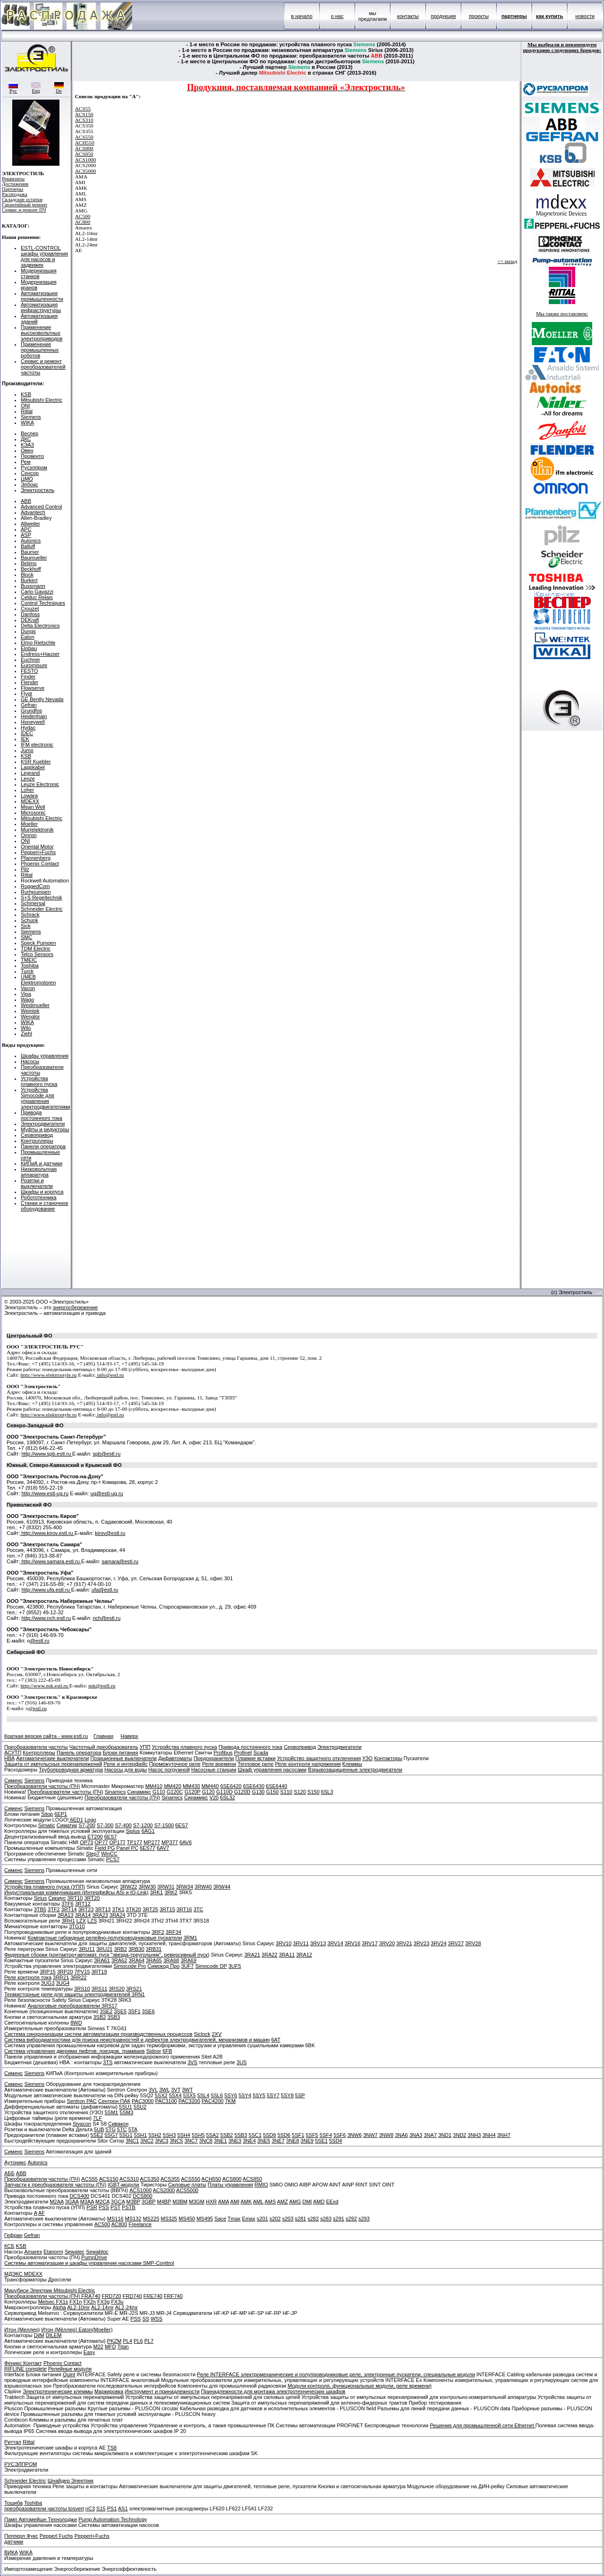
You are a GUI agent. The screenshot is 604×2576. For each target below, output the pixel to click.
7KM (230, 2101)
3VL (153, 2090)
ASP (26, 535)
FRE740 (152, 2296)
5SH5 (198, 2135)
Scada (260, 1752)
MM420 (172, 1786)
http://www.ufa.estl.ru (46, 1590)
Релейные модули (70, 2369)
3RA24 (117, 1915)
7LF (97, 2118)
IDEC (27, 733)
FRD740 (132, 2296)
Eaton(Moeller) (95, 2329)
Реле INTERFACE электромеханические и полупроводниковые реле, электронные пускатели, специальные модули (336, 2374)
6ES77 (147, 1848)
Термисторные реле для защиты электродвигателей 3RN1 (74, 1994)
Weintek (30, 1011)
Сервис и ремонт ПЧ (24, 209)
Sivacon (82, 2124)
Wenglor (30, 1016)
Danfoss (30, 614)
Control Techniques (43, 603)
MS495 (204, 2218)
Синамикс (139, 1792)
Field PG (105, 1848)
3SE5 (120, 2011)
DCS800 (142, 2196)
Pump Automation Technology (112, 2519)
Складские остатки (22, 199)
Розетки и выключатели (37, 1183)
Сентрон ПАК (114, 2101)
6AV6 (185, 1842)
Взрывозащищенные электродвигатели (355, 1769)
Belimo (29, 563)
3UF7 (187, 1966)
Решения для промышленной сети (483, 2425)
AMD (318, 2201)
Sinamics (115, 1792)
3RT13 (103, 1909)
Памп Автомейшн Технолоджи (40, 2519)
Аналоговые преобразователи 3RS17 (72, 2005)
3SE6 (148, 2011)
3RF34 (173, 1932)
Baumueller (34, 557)
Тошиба (13, 2503)
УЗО (367, 1758)
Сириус (57, 1898)
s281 (300, 2218)
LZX (81, 1921)
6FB (167, 2051)
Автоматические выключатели (52, 1758)
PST (115, 2207)
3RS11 (100, 1988)
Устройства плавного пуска (39, 1081)
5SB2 (226, 2135)
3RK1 (156, 1892)
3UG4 (63, 1983)
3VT (175, 2090)
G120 (208, 1792)
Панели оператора (43, 1146)
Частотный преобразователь (103, 1747)
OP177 (117, 1842)
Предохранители (213, 1758)
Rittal (27, 411)
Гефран (13, 2235)
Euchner (30, 659)
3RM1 (190, 1937)
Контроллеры (37, 1141)
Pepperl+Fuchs (38, 852)
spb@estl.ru (106, 1454)
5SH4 (184, 2135)
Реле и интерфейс (125, 1764)
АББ (9, 2173)
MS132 (133, 2218)
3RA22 (269, 1954)
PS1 (112, 2508)
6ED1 (76, 1819)
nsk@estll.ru (101, 1685)
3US (241, 2062)
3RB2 (120, 1949)
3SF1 (134, 2011)
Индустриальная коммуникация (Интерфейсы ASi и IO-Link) (76, 1892)
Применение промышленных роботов (40, 349)
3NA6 (401, 2135)
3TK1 (118, 1909)
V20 (214, 1797)
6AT (275, 2039)
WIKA (27, 422)
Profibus (222, 1752)
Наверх (129, 1736)
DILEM (54, 2335)
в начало (301, 16)
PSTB (128, 2207)
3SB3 (113, 2017)
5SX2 (161, 2095)
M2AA (56, 2201)
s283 (326, 2218)
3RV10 (283, 1943)
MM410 (154, 1786)
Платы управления (230, 2184)
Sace (220, 2218)
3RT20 (92, 1898)
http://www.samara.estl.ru (50, 1561)
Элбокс (29, 484)
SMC (26, 937)
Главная (103, 1736)
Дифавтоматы (175, 1758)
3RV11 (301, 1943)
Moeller (29, 824)
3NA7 (430, 2135)
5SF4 (325, 2135)
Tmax (234, 2218)
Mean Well (33, 807)
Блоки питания (120, 1752)
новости (585, 16)
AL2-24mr (126, 2307)
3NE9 (307, 2141)
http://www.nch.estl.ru (46, 1618)
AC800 (83, 222)
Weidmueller (35, 1005)
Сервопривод (37, 1135)
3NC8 (205, 2141)
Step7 (93, 1853)
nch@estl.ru (106, 1618)
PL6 (138, 2341)
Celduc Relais (37, 597)
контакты (408, 16)
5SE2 (96, 2135)
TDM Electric (35, 948)
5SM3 (127, 2112)
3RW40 (202, 1887)
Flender (29, 682)
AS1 (123, 2508)
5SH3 (169, 2135)
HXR (211, 2201)
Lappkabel (33, 767)
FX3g (103, 2302)
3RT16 (184, 1909)
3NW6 (354, 2135)
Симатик (67, 1825)
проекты (478, 16)
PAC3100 (166, 2101)
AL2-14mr (102, 2307)
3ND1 (445, 2135)
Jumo (27, 750)
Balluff (28, 546)
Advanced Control (41, 506)
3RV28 (473, 1943)
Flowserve (32, 688)
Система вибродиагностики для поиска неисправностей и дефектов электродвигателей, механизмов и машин (137, 2039)
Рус (13, 88)
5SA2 (212, 2135)
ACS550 (84, 137)
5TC (122, 2129)
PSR (91, 2207)
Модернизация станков (39, 273)
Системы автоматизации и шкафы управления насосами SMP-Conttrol (89, 2263)
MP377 (169, 1842)
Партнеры (12, 189)
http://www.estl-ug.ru (44, 1493)
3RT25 (150, 1909)
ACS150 (84, 114)
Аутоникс (15, 2162)
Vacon (28, 988)
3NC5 (176, 2141)
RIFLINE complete (25, 2369)
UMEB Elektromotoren (38, 979)
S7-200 (86, 1825)
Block (27, 574)
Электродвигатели (43, 1124)
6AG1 (148, 1831)
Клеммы (352, 1764)
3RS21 (134, 1988)
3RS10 (82, 1988)
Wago (27, 999)
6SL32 (227, 1797)
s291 (338, 2218)
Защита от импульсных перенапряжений (53, 1764)
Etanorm (53, 2251)
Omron (29, 835)
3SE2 (106, 2011)
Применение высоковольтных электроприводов (41, 332)
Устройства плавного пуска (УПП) (44, 1887)
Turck (27, 971)
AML (258, 2201)
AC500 (83, 216)
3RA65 (154, 1960)
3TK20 (133, 1909)
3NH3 (474, 2135)
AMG (295, 2201)
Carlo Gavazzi (37, 591)
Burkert (29, 580)
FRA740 (90, 2296)
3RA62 (119, 1960)
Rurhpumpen (36, 892)
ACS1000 (85, 159)
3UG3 (48, 1983)
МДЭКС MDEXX (23, 2274)
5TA (132, 2129)
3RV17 (370, 1943)
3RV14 (335, 1943)
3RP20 (65, 1971)
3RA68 (171, 1960)
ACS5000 (85, 171)
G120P (193, 1792)
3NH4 (488, 2135)
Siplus (133, 1831)
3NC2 (146, 2141)
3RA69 (189, 1960)
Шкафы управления (44, 1056)
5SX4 (175, 2095)
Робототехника (39, 1197)
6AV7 (163, 1848)
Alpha (59, 2307)
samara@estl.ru (119, 1561)
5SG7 (110, 2135)
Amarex (33, 2251)
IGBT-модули (123, 2184)
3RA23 (100, 1915)
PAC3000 (142, 2101)
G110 (158, 1792)
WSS (156, 2319)
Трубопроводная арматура (71, 1769)
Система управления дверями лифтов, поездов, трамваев (74, 2051)
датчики (13, 2541)
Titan (123, 2346)
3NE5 (263, 2141)
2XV (217, 2034)
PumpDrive (94, 2257)
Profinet (243, 1752)
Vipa (26, 994)
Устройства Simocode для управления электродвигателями (45, 1098)
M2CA (102, 2201)
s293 (363, 2218)
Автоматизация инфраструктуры (41, 307)
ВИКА (11, 2552)
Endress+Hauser (40, 654)
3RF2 (157, 1932)
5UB (99, 2129)
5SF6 (340, 2135)
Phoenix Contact (40, 863)
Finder (28, 676)
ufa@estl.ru (105, 1590)
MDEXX (30, 801)
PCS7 (113, 1859)
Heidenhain (34, 716)
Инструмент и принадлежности (162, 2391)
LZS (92, 1921)
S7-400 (123, 1825)
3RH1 (68, 1921)
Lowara (29, 795)
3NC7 (191, 2141)
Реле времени (219, 1764)
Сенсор (30, 473)
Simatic (46, 1825)
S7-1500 (164, 1825)
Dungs (28, 631)
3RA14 (83, 1915)
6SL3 (327, 1792)
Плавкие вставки (255, 1758)
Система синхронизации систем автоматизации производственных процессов (98, 2034)
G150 (272, 1792)
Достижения (15, 183)
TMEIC (29, 960)
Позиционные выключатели (123, 1758)
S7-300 (105, 1825)
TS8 (112, 2447)
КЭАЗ (27, 445)
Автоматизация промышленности (42, 296)
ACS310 (84, 120)
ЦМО (27, 479)
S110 (286, 1792)
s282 (313, 2218)
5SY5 (258, 2095)
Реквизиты (13, 178)
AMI (235, 2201)
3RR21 (61, 1977)
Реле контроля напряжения (308, 1764)
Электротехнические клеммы (58, 2391)
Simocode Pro (129, 1966)
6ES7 (181, 1825)
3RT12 (83, 1904)
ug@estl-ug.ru (107, 1493)
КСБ (9, 2246)
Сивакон (118, 2124)
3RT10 (75, 1898)
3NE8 (292, 2141)
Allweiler (30, 523)
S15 (101, 2508)
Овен (27, 450)
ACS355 (170, 2179)
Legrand (30, 773)
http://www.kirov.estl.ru (47, 1533)
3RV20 (386, 1943)
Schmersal (33, 903)
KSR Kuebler (36, 761)
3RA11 (287, 1954)
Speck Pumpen (38, 943)
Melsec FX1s (53, 2302)
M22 (98, 2346)
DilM (39, 2335)
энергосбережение (75, 1307)
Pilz (25, 869)
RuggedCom (35, 886)
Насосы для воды (125, 1769)
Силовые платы (187, 2184)
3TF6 (67, 1904)
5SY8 (287, 2095)
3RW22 (128, 1887)
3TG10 (77, 1926)
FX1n (75, 2302)
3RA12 (304, 1954)
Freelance (139, 2224)
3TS (107, 2062)
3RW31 (165, 1887)
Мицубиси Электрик (29, 2290)
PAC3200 (189, 2101)
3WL (164, 2090)
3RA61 (102, 1960)
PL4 (127, 2341)
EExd (332, 2201)
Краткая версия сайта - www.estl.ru (46, 1736)
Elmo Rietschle (38, 642)
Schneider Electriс (25, 2480)
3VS (192, 2062)
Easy (89, 2352)
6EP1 (60, 1814)
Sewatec (74, 2251)
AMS (270, 2201)
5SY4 (244, 2095)
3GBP (148, 2201)
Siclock (202, 2034)
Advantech (33, 512)
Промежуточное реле (175, 1764)
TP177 (134, 1842)
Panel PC (127, 1848)
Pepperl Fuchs (56, 2536)
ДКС (26, 439)
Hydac (28, 727)
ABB (26, 501)
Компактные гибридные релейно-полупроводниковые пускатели (104, 1937)
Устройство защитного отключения (319, 1758)
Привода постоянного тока (41, 1115)
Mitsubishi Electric (41, 400)
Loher (27, 790)
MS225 (151, 2218)
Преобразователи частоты (36, 1747)
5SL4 (203, 2095)
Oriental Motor (37, 846)
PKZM (114, 2341)
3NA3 (415, 2135)
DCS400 (79, 2196)
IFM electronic (37, 744)
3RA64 (137, 1960)
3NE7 (278, 2141)
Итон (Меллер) (22, 2329)
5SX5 (189, 2095)
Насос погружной (169, 1769)
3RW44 (221, 1887)
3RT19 (99, 1971)
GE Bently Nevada (42, 699)
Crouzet (30, 608)
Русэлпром (34, 467)
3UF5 (234, 1966)
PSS (104, 2207)
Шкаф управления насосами (272, 1769)
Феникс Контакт (23, 2363)
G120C (175, 1792)
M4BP (164, 2201)
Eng (36, 88)
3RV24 (438, 1943)
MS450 (187, 2218)
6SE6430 (253, 1786)
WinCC (109, 1853)
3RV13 (318, 1943)
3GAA (72, 2201)
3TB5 (40, 1909)
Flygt (26, 693)
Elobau (29, 648)
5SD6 (284, 2135)
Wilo (26, 1028)
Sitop (47, 1814)
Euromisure (34, 665)
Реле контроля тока (27, 1977)
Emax (248, 2218)
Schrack (30, 914)
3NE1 (220, 2141)
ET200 (94, 1836)
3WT (187, 2090)
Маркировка (109, 2391)
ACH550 (84, 142)
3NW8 (386, 2135)
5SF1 (298, 2135)
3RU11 (87, 1949)
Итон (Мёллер (59, 2329)
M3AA (87, 2201)
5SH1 (140, 2135)
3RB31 (154, 1949)
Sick (26, 926)
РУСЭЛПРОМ (20, 2464)
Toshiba (30, 965)
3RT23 (86, 1909)
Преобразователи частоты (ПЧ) (42, 1786)
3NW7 (370, 2135)
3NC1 (132, 2141)
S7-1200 (143, 1825)
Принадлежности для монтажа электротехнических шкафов (273, 2391)
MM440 (210, 1786)
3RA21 (252, 1954)
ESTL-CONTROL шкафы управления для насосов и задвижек (44, 256)
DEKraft (30, 620)
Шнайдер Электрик (70, 2480)
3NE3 (235, 2141)
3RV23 (421, 1943)
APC (26, 529)
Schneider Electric (42, 909)
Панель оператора (79, 1752)
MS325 (169, 2218)
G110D (224, 1792)
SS (145, 2319)
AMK (246, 2201)
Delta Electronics (40, 625)
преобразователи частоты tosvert (44, 2508)
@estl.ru (39, 1641)
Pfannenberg (35, 858)
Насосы (30, 1061)
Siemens (31, 417)
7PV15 (82, 1971)
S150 (313, 1792)
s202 (275, 2218)
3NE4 (249, 2141)
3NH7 (503, 2135)
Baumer (30, 552)
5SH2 (154, 2135)
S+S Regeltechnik (41, 897)
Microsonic (33, 812)
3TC (198, 1909)
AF (41, 2213)
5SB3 (241, 2135)
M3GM (196, 2201)
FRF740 (173, 2296)
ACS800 (84, 148)
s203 (288, 2218)
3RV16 (352, 1943)
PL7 (149, 2341)
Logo (90, 1819)
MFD (110, 2346)
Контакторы (388, 1758)
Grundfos (31, 710)
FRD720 (111, 2296)
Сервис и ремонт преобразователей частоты (43, 366)
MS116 (115, 2218)
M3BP (133, 2201)
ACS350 (149, 2179)
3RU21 (104, 1949)
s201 (262, 2218)
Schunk (29, 920)
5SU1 (125, 2107)
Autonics (31, 540)
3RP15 (48, 1971)
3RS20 (117, 1988)
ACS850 (84, 154)
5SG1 (126, 2135)
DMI (307, 2201)
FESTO (29, 671)
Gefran (29, 705)
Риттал (12, 2442)
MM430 (191, 1786)
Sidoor (153, 2051)
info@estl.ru (110, 1375)
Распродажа (14, 194)
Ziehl (26, 1033)
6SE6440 (276, 1786)
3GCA (118, 2201)
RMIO (261, 2184)
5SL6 (217, 2095)
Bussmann (33, 586)
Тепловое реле (255, 1764)
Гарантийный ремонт (24, 204)
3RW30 (147, 1887)
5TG (111, 2129)
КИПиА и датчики (41, 1163)
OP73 (86, 1842)
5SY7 (273, 2095)
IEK (25, 739)
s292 (351, 2218)
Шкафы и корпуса (42, 1192)
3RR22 (78, 1977)
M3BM (179, 2201)
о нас (337, 16)
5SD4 (335, 2141)
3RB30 (136, 1949)
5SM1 (111, 2112)
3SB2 (99, 2017)
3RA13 (66, 1915)
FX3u (117, 2302)
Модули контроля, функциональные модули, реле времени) (359, 2386)
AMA (223, 2201)
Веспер (29, 433)
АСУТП (12, 1752)
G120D (242, 1792)
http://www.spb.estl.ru (46, 1454)
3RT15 (167, 1909)
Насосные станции (213, 1769)
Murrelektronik (37, 829)
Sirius (40, 1898)
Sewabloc (97, 2251)
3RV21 (404, 1943)
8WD (76, 2022)
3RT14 (69, 1909)
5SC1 (255, 2135)
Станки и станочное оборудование (44, 1206)
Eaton (27, 637)
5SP (300, 2095)
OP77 (101, 1842)
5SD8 (269, 2135)
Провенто (32, 456)
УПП (145, 1747)
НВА (9, 1758)
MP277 (151, 1842)
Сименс (13, 1780)
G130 (258, 1792)
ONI (25, 405)
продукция (443, 16)
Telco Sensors (37, 954)
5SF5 (312, 2135)
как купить (549, 16)
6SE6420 (231, 1786)
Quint (69, 2374)
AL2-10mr (78, 2307)
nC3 (90, 2508)
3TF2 (54, 1909)
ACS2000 (164, 2190)
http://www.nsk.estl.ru (45, 1685)
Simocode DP (211, 1966)
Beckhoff (31, 569)
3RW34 (184, 1887)
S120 (300, 1792)
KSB (26, 394)
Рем (26, 462)
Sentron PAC (82, 2101)
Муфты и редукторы (45, 1129)
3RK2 (170, 1892)
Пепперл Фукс (21, 2536)
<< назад (507, 261)
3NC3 (161, 2141)
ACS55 (83, 108)
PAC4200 (212, 2101)
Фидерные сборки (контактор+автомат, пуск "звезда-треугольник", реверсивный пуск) (107, 1954)
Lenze (28, 778)
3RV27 (455, 1943)
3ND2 (459, 2135)
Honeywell (33, 722)
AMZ (282, 2201)
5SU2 (140, 2107)
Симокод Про (164, 1966)
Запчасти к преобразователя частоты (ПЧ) (55, 2184)
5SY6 (230, 2095)
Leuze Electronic (40, 784)
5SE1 (321, 2141)
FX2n (90, 2302)
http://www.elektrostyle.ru (49, 1375)
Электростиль (37, 490)
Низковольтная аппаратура (39, 1172)
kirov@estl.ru (110, 1533)
